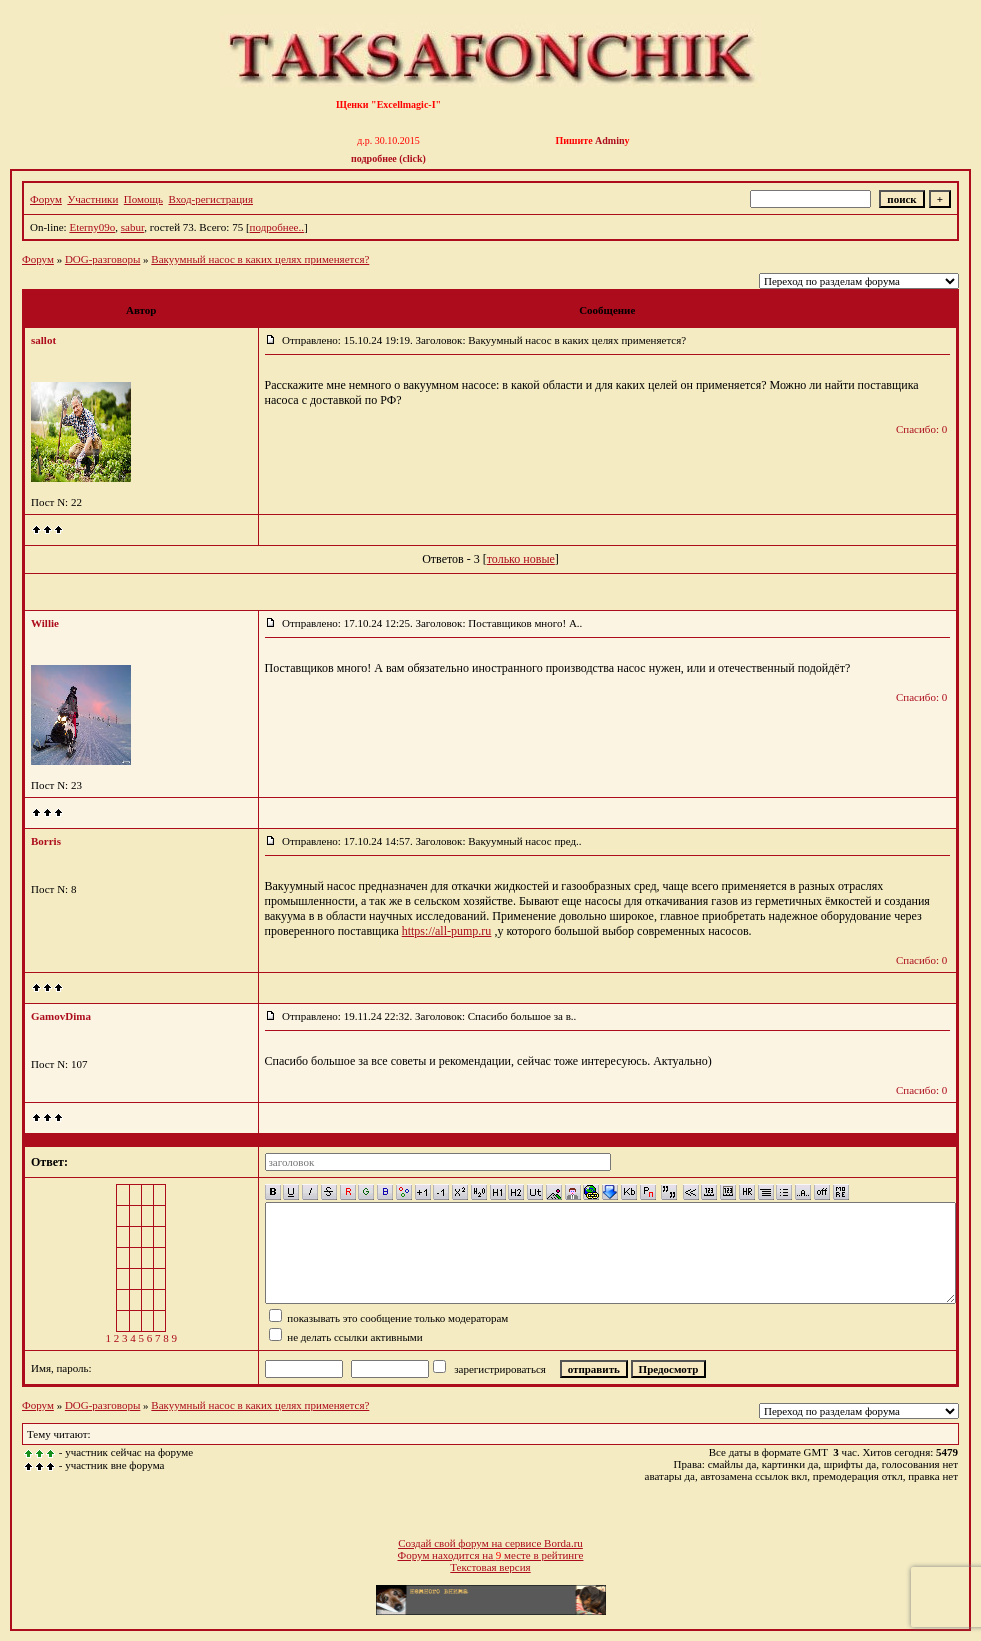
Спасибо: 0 (921, 429)
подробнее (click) (388, 158)
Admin (609, 140)
